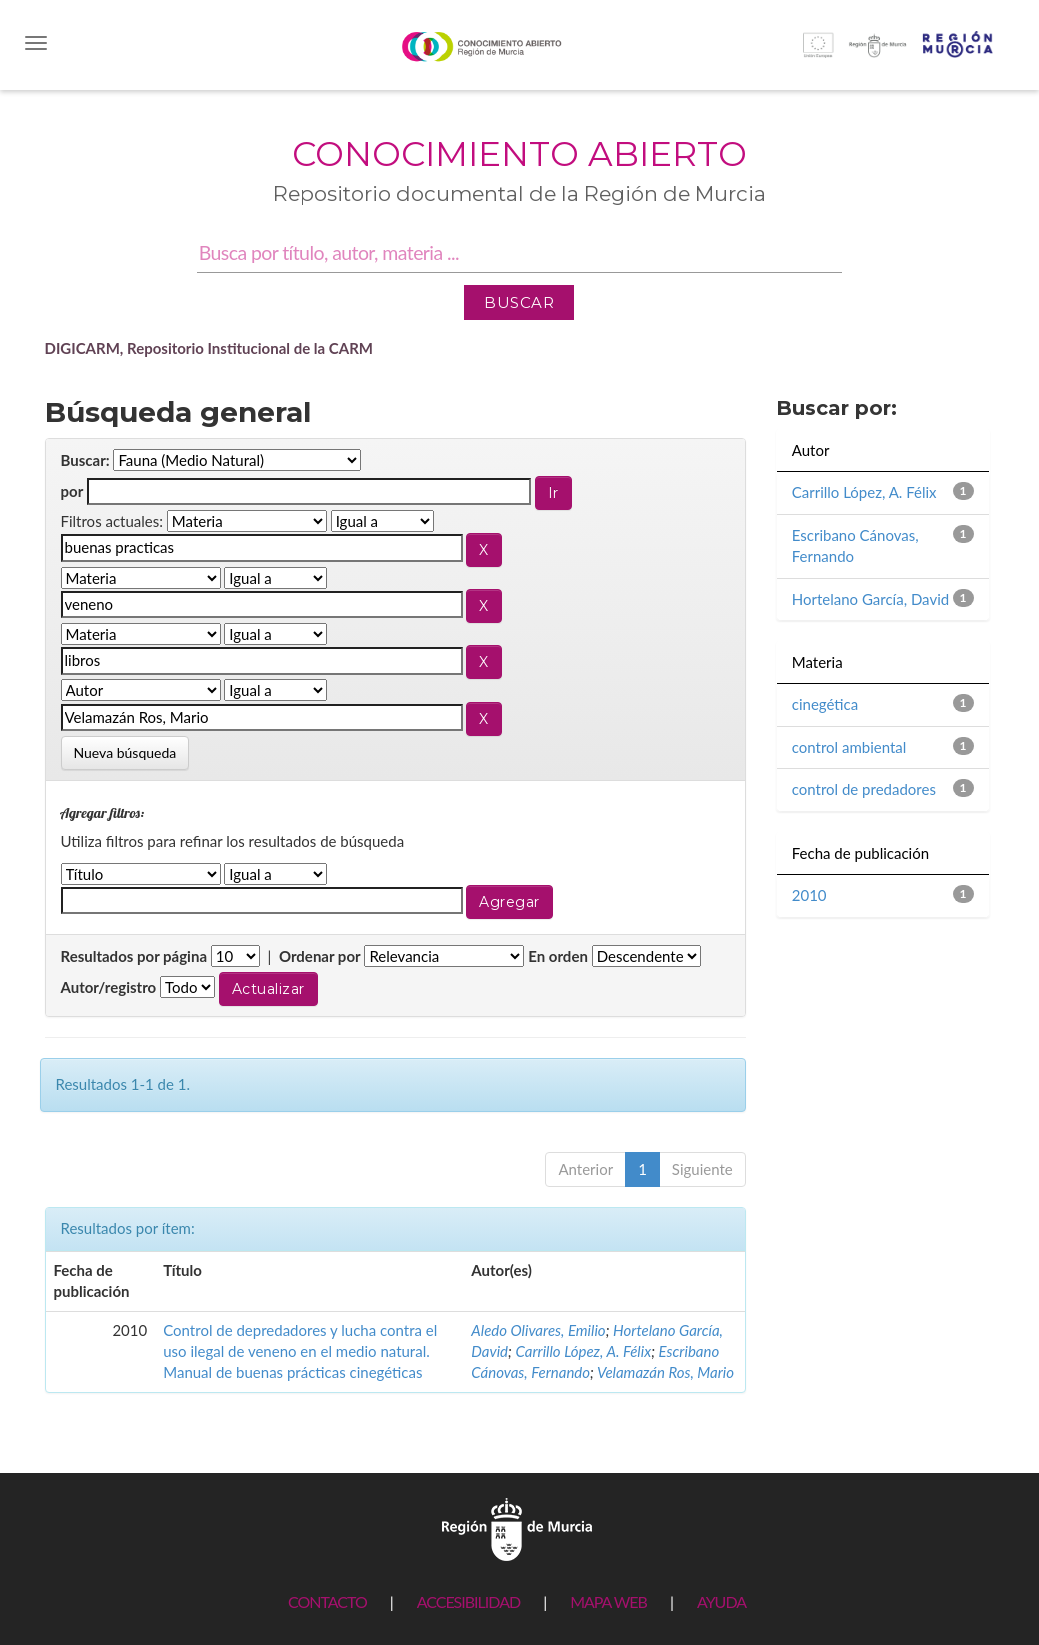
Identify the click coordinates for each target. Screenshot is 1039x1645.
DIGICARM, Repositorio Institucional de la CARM (209, 348)
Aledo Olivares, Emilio (538, 1330)
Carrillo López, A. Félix (583, 1351)
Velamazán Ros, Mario (665, 1372)
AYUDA (721, 1601)
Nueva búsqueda (125, 752)
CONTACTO (327, 1601)
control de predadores (864, 789)
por (72, 491)
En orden (558, 956)
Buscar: (85, 460)
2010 (809, 895)
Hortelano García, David (870, 599)
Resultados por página (134, 956)
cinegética (825, 704)
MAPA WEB (608, 1601)
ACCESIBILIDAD (468, 1601)
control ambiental (849, 747)
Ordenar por (320, 956)
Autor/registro (109, 987)
